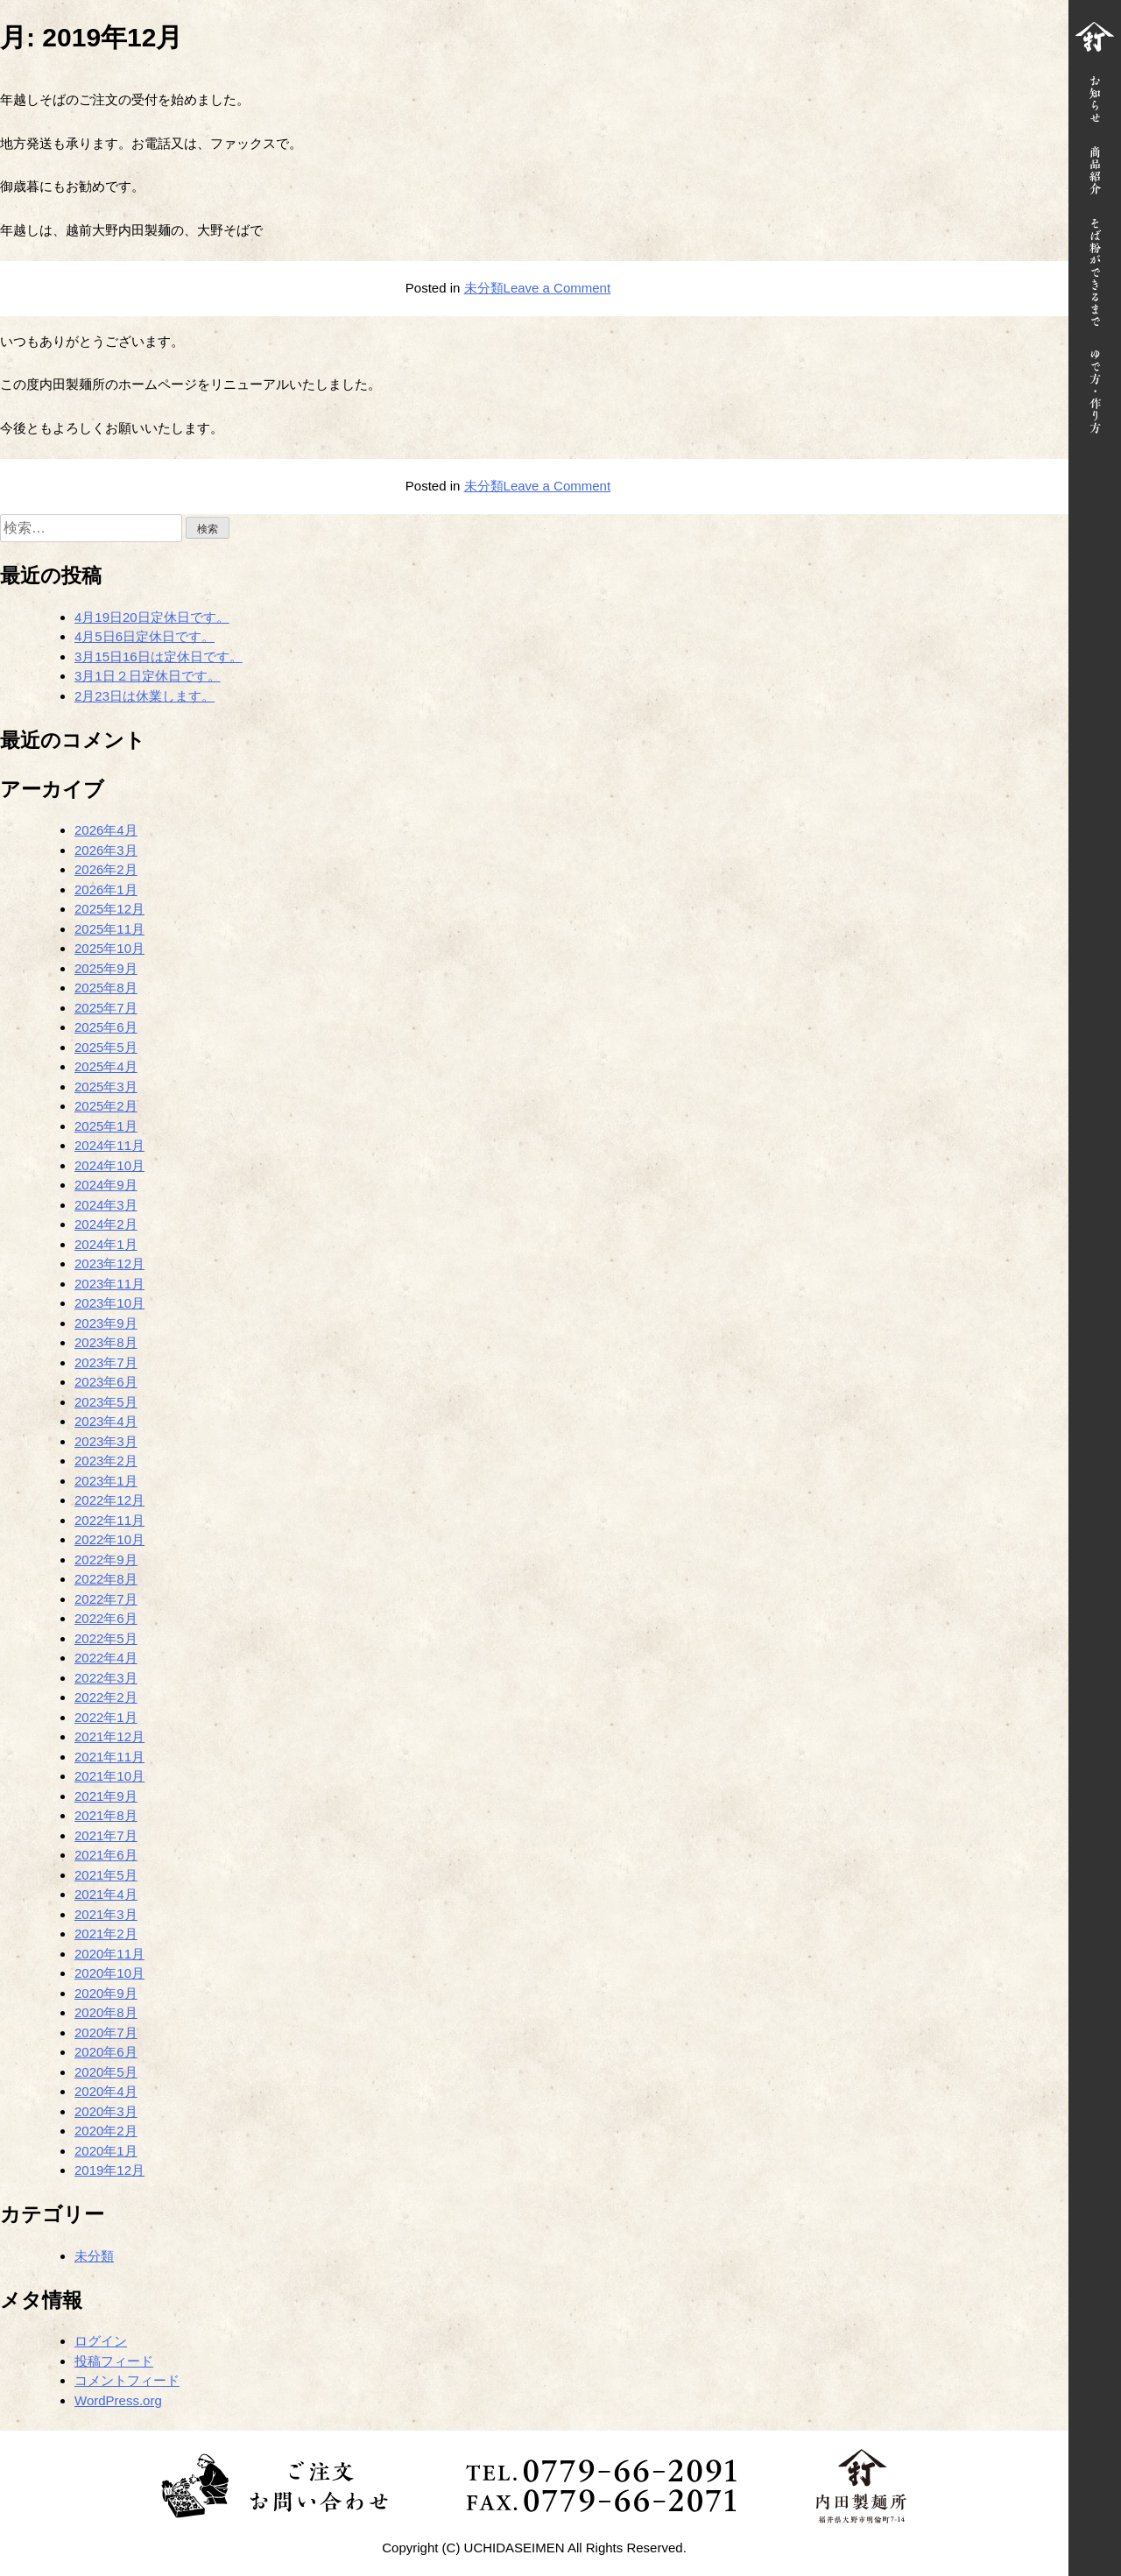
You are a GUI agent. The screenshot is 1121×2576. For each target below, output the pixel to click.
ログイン (100, 2340)
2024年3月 (105, 1204)
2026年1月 (105, 889)
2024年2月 (105, 1224)
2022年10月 (109, 1539)
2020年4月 (105, 2091)
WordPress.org (118, 2400)
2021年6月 (105, 1854)
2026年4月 (105, 829)
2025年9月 (105, 968)
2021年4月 (105, 1894)
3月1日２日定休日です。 (147, 675)
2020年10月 (109, 1973)
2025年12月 (109, 908)
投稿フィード (113, 2361)
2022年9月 (105, 1559)
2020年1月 (105, 2150)
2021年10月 (109, 1775)
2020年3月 (105, 2111)
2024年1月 (105, 1244)
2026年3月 (105, 850)
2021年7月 (105, 1835)
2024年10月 (109, 1165)
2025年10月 (109, 948)
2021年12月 (109, 1736)
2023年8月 (105, 1342)
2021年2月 (105, 1933)
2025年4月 (105, 1066)
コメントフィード (127, 2380)
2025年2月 (105, 1105)
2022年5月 (105, 1638)
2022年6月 (105, 1618)
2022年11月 (109, 1520)
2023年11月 (109, 1283)
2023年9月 (105, 1323)
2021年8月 (105, 1815)
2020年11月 (109, 1953)
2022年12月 (109, 1500)
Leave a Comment (557, 287)
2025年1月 (105, 1126)
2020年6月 (105, 2051)
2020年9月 (105, 1993)
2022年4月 (105, 1657)
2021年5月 (105, 1874)
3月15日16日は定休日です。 (158, 656)
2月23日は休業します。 (144, 695)
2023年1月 (105, 1480)
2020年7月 (105, 2032)
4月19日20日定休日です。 (151, 617)
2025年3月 (105, 1086)
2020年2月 (105, 2130)
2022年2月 (105, 1697)
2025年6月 (105, 1027)
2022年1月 (105, 1717)
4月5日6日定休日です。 (144, 636)
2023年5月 (105, 1401)
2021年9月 (105, 1796)
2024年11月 (109, 1145)
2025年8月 (105, 987)
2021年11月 (109, 1756)
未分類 (484, 287)
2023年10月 (109, 1302)
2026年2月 (105, 869)
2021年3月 (105, 1914)
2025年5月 (105, 1047)
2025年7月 (105, 1007)
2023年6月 (105, 1381)
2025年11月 (109, 928)
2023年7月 (105, 1362)
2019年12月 (109, 2170)
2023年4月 (105, 1421)
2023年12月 (109, 1263)
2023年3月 (105, 1441)
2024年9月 (105, 1184)
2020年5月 (105, 2071)
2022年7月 (105, 1598)
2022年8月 (105, 1578)
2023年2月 (105, 1460)
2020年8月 (105, 2012)
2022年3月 (105, 1677)
